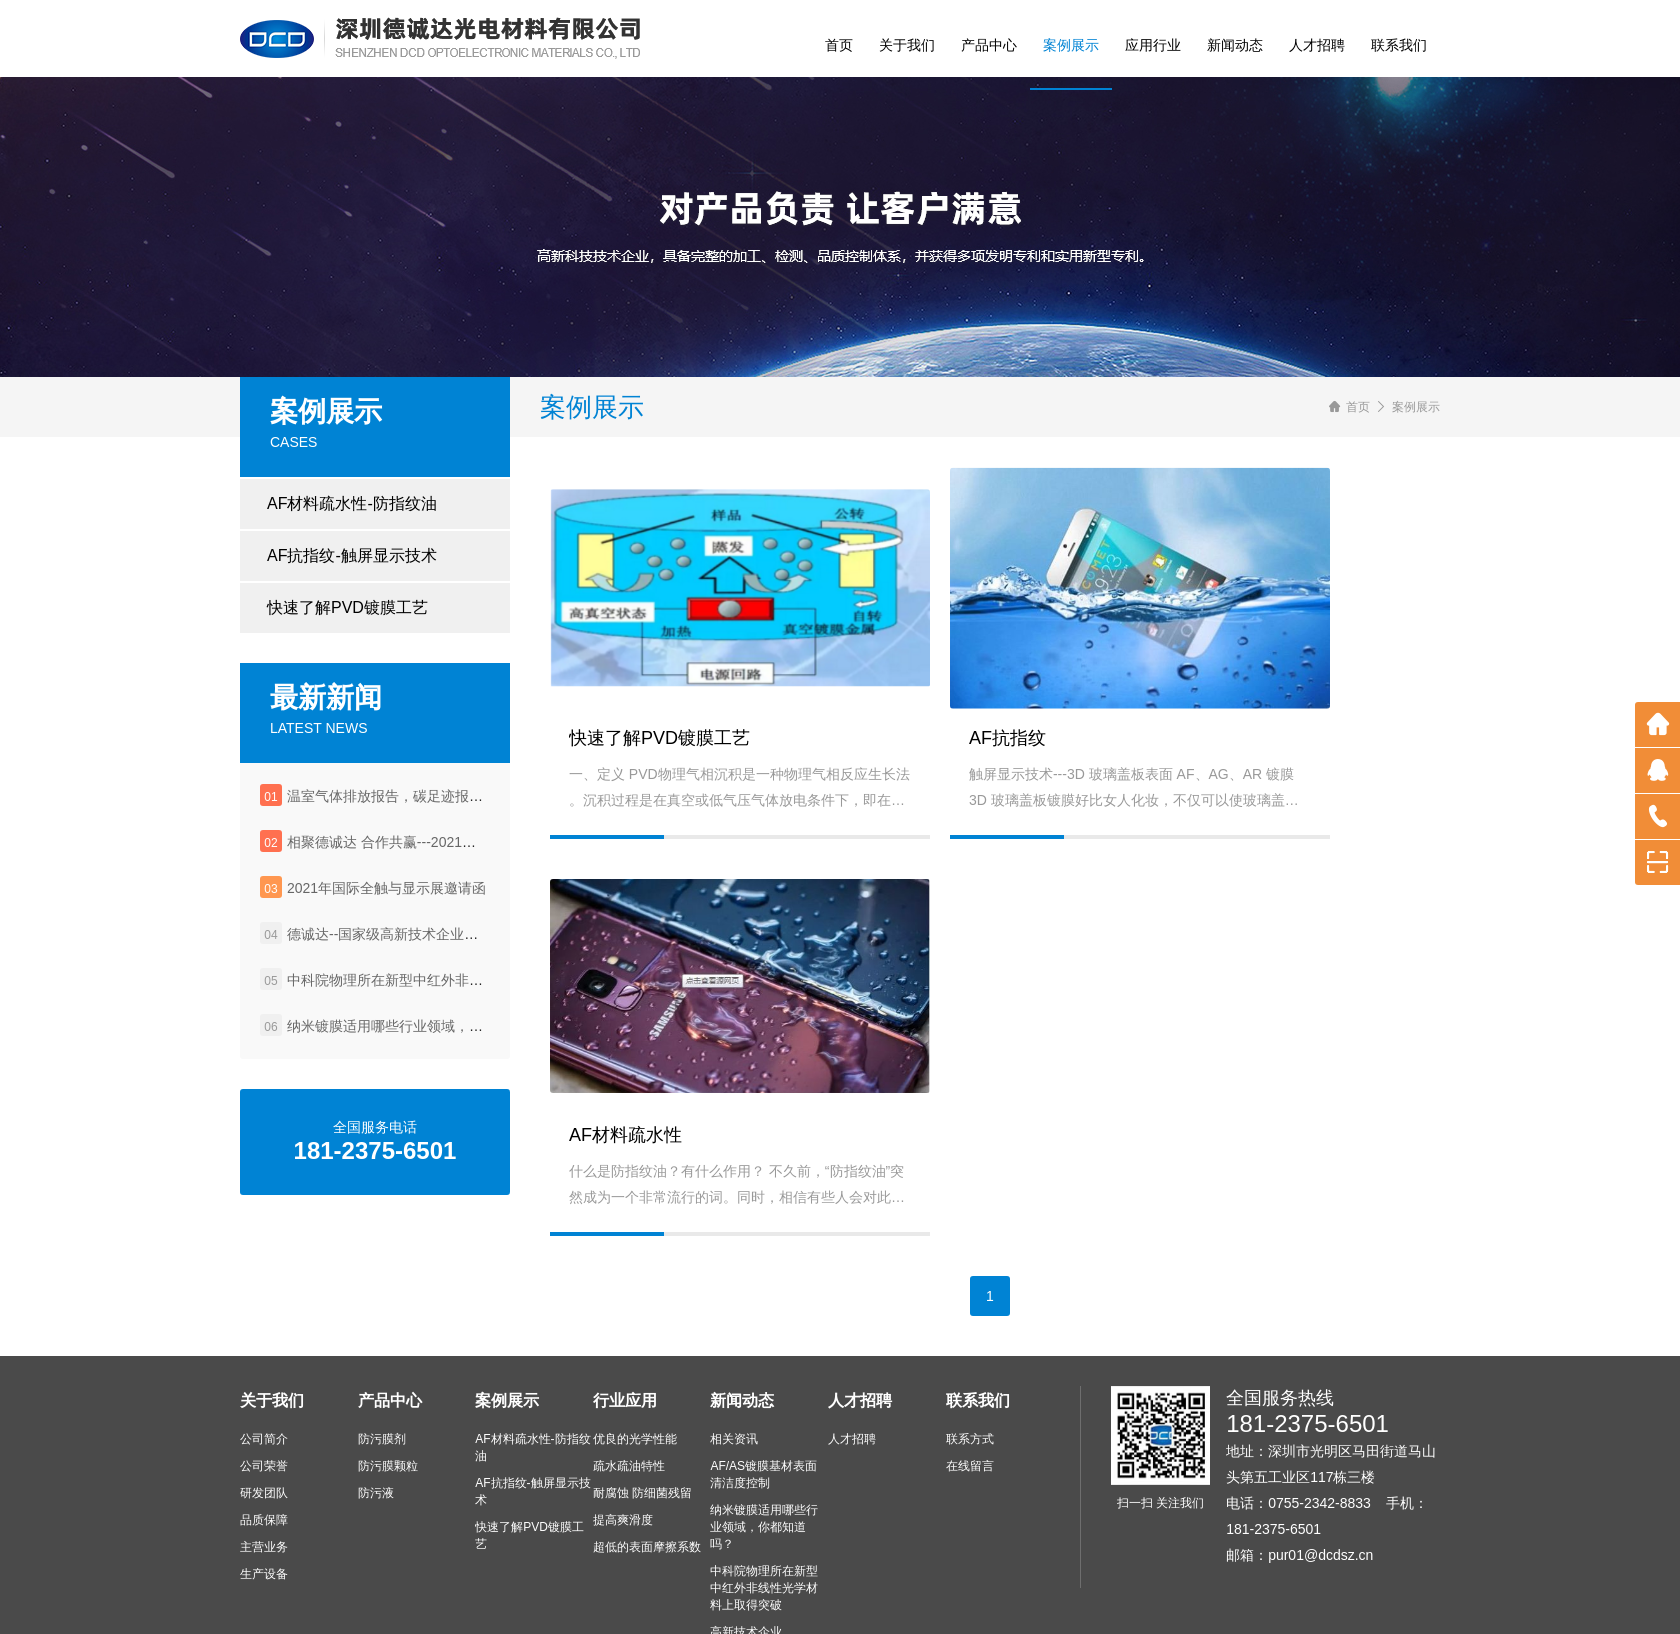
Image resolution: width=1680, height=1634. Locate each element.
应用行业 (1153, 45)
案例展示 (1071, 45)
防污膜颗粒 (388, 1348)
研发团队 (264, 1375)
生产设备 (264, 1456)
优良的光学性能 (635, 1321)
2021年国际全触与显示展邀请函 (386, 901)
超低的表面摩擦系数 (647, 1429)
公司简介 (264, 1321)
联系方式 (970, 1321)
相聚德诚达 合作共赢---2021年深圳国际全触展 (430, 855)
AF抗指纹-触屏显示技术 (352, 568)
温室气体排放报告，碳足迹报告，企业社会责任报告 (448, 809)
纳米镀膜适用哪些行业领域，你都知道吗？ (420, 1039)
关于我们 (907, 45)
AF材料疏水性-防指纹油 (352, 516)
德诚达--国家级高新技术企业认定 (389, 947)
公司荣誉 (264, 1348)
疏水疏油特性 (629, 1348)
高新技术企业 (746, 1514)
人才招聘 (1317, 45)
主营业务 (264, 1429)
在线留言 (970, 1348)
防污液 (376, 1375)
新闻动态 (1235, 45)
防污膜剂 (382, 1321)
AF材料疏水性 (1220, 826)
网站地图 (1023, 1604)
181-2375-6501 (1307, 1305)
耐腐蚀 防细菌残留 (642, 1375)
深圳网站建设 (1166, 1604)
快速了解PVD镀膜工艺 (347, 620)
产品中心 (989, 45)
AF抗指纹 (902, 776)
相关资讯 (734, 1321)
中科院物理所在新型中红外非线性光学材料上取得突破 (455, 993)
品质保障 (264, 1402)
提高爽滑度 (623, 1402)
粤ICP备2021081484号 (918, 1604)
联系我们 (1399, 45)
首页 (839, 45)
